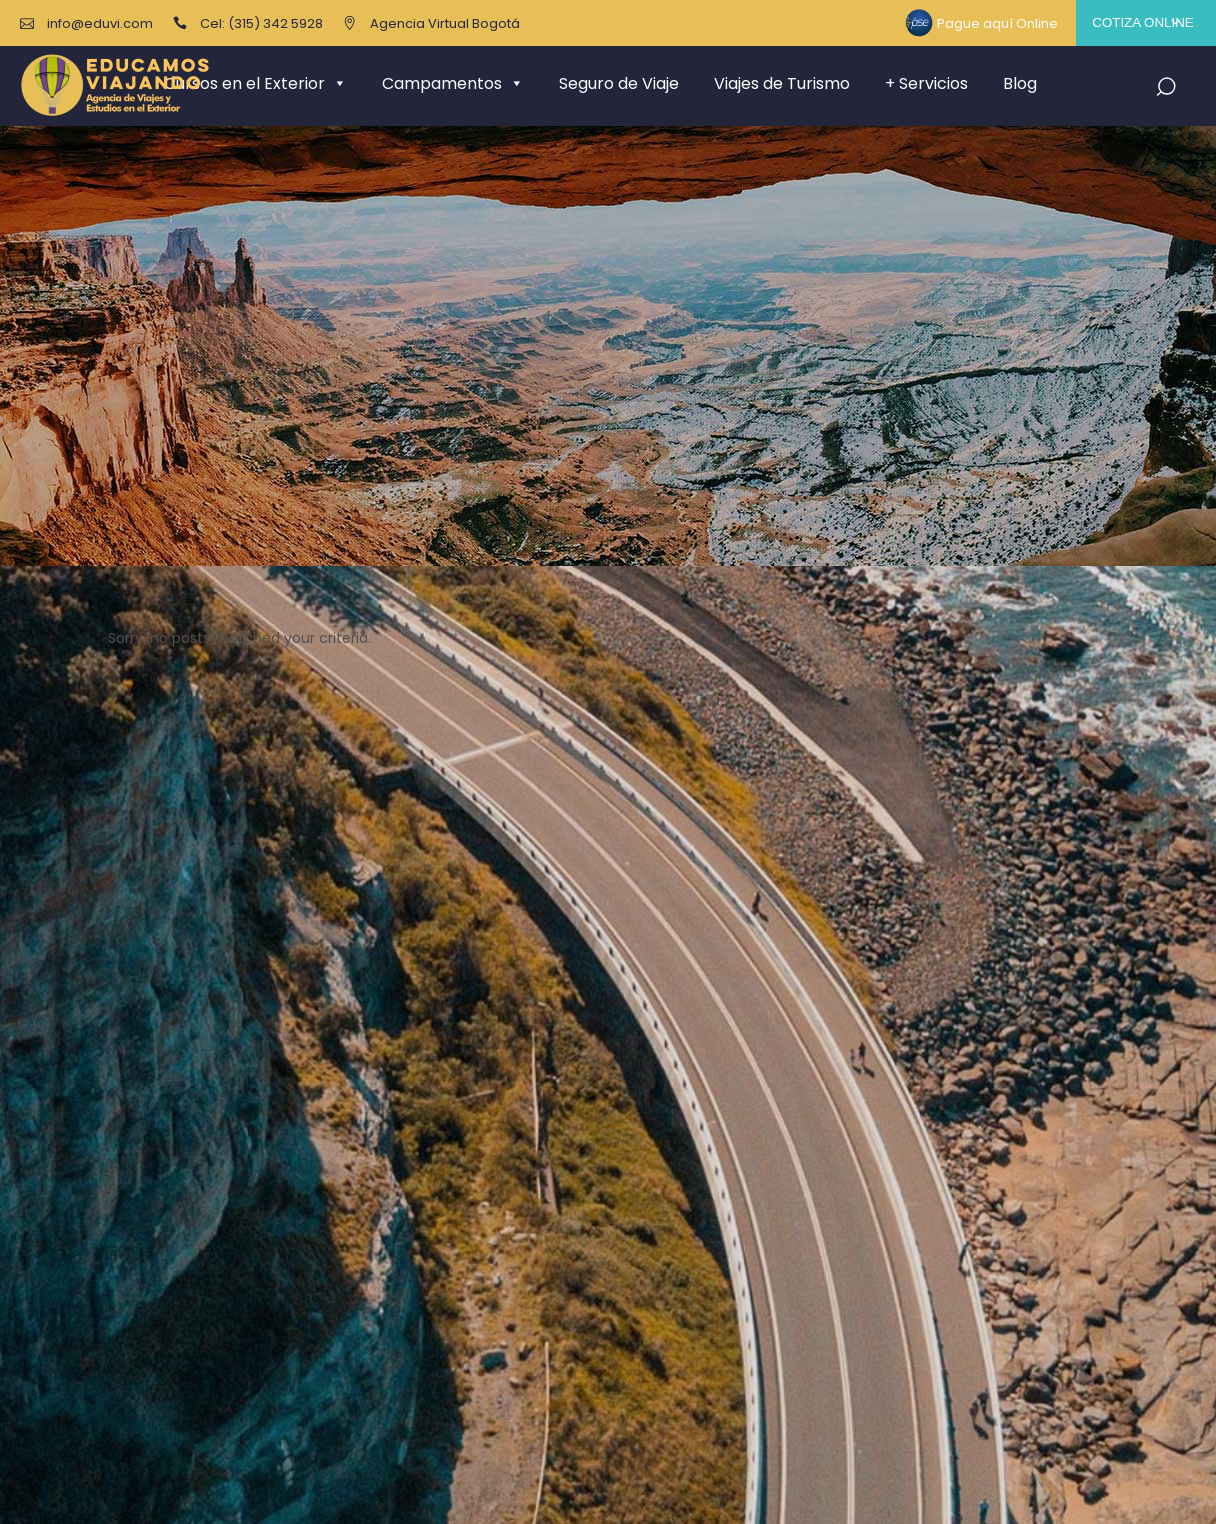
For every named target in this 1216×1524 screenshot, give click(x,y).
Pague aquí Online (997, 23)
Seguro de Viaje (619, 83)
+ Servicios (926, 83)
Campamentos (453, 83)
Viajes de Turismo (782, 83)
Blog (1020, 83)
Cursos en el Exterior (255, 83)
